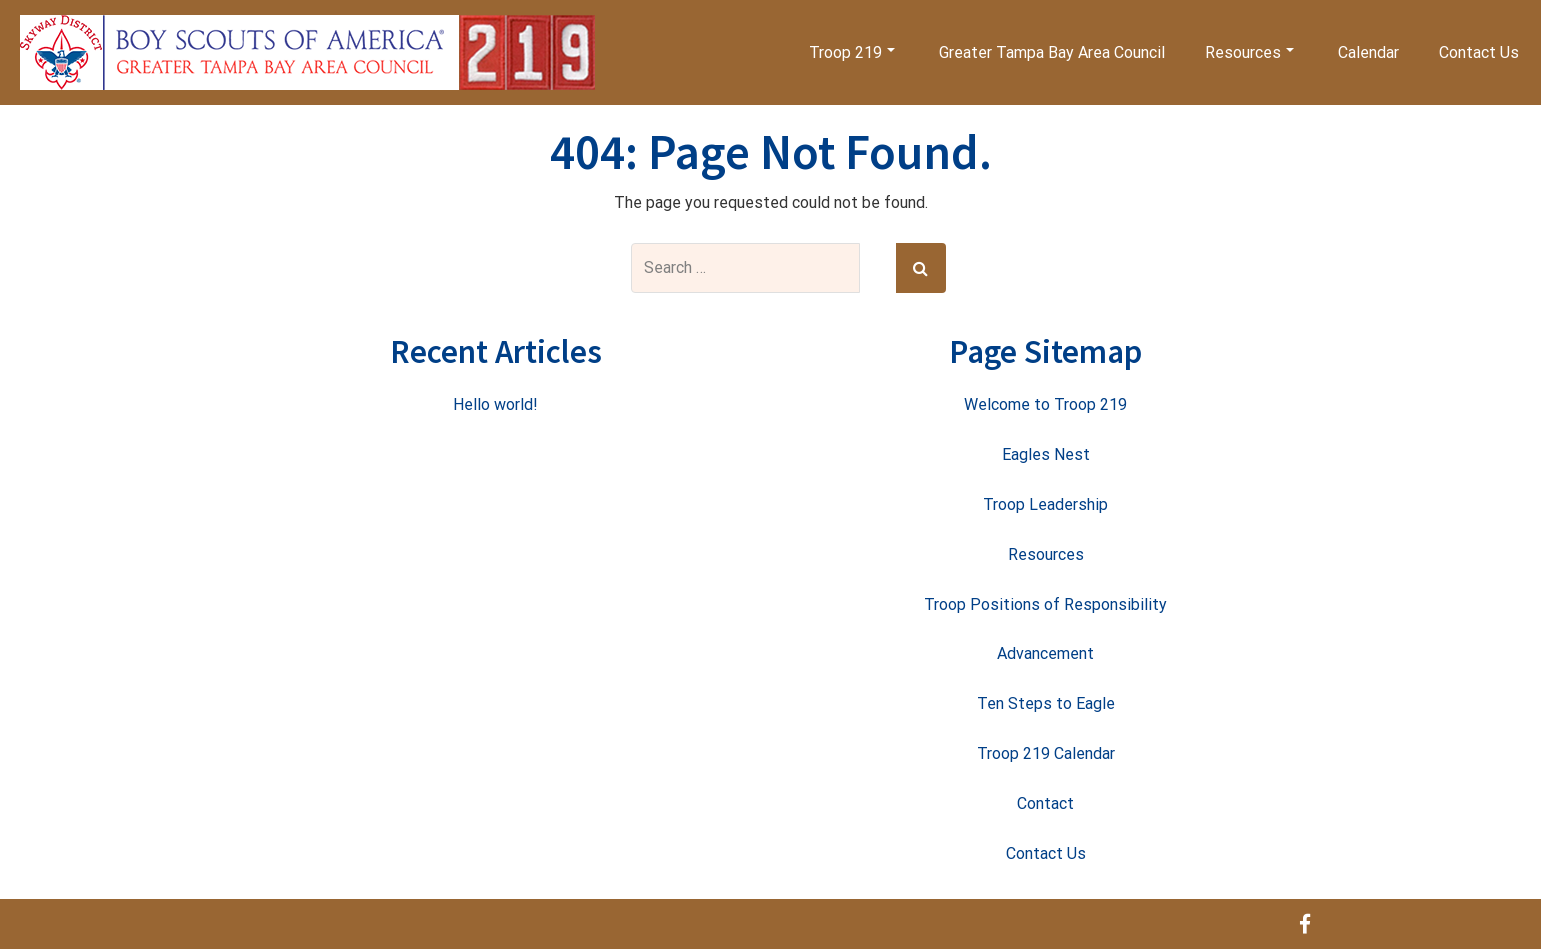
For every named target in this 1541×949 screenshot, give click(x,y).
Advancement (1045, 653)
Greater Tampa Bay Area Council (1052, 52)
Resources (1249, 52)
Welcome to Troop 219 (1045, 404)
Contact (1045, 803)
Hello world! (495, 404)
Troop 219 (852, 52)
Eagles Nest (1046, 454)
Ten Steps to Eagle (1046, 703)
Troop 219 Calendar (1046, 753)
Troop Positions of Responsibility (1045, 604)
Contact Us (1479, 52)
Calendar (1368, 52)
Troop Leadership (1045, 504)
